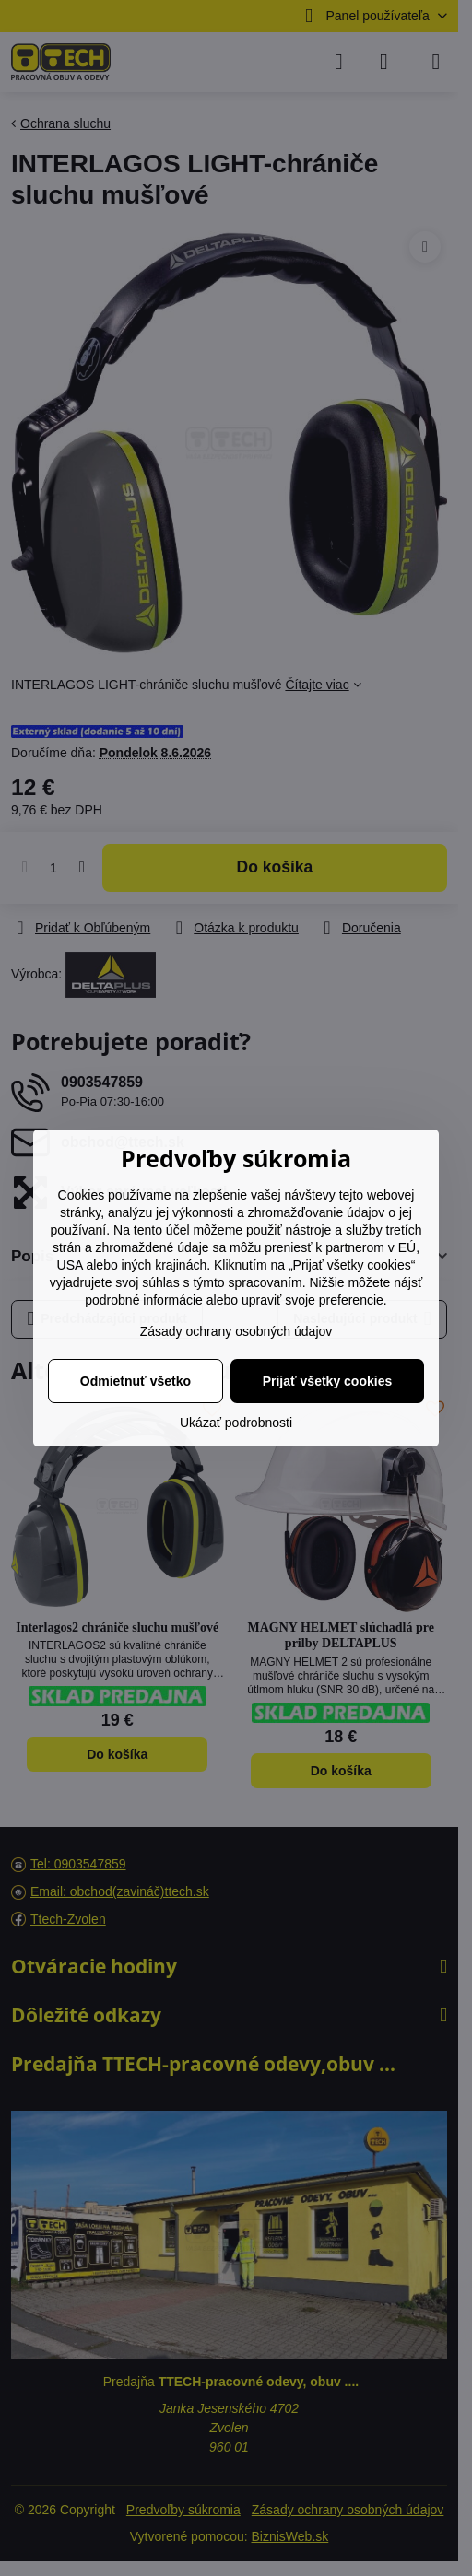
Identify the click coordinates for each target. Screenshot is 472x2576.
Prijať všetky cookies (328, 1381)
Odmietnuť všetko (135, 1381)
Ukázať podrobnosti (236, 1422)
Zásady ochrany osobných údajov (236, 1331)
